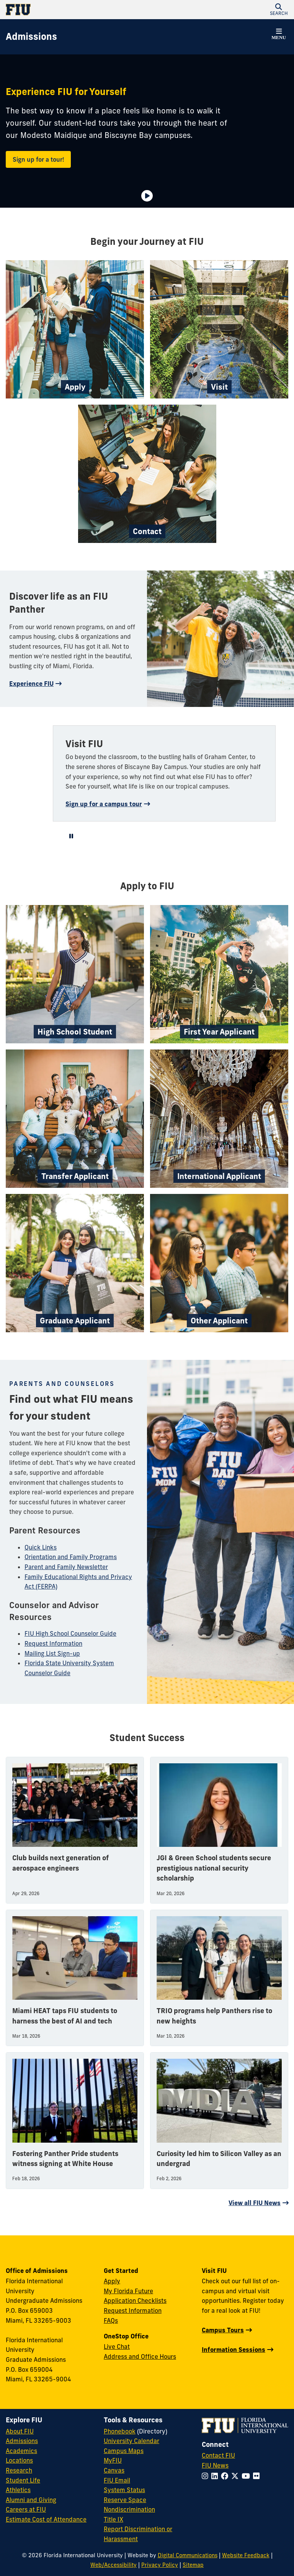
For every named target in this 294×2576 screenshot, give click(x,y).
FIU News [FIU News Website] (215, 2465)
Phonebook (120, 2431)
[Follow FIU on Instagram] (206, 2476)
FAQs (111, 2320)
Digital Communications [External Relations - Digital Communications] (187, 2555)
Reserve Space (125, 2500)
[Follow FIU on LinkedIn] (216, 2476)
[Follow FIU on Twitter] (236, 2476)
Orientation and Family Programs (70, 1557)
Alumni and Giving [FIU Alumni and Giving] (31, 2500)
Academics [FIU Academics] (21, 2451)
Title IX (113, 2519)
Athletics (18, 2490)
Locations (19, 2460)
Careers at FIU (26, 2509)
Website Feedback (246, 2555)
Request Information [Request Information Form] (133, 2310)
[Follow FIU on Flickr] (258, 2476)
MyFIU (113, 2460)
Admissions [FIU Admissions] (22, 2441)
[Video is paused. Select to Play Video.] (147, 196)
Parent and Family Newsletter (66, 1567)
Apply (112, 2281)
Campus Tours (223, 2330)
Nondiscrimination (129, 2509)
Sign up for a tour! (38, 159)
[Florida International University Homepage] (76, 10)
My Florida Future (128, 2291)
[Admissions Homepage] (31, 36)
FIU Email (117, 2480)
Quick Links (40, 1547)
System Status (124, 2490)
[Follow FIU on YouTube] (247, 2476)
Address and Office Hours (140, 2356)
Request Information (53, 1643)
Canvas (114, 2470)
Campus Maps (124, 2451)
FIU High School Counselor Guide (70, 1633)
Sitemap (193, 2564)
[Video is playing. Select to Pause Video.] (71, 836)
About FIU (20, 2431)
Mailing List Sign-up (52, 1653)
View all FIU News (255, 2203)
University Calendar (131, 2441)
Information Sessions (233, 2349)
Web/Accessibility (113, 2564)
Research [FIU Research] (19, 2470)
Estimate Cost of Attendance (46, 2519)
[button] (278, 9)
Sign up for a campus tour (103, 804)
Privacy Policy (159, 2564)
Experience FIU (31, 683)
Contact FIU (218, 2455)
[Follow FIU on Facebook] (226, 2476)
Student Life (23, 2480)
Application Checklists (135, 2300)
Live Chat (117, 2346)
